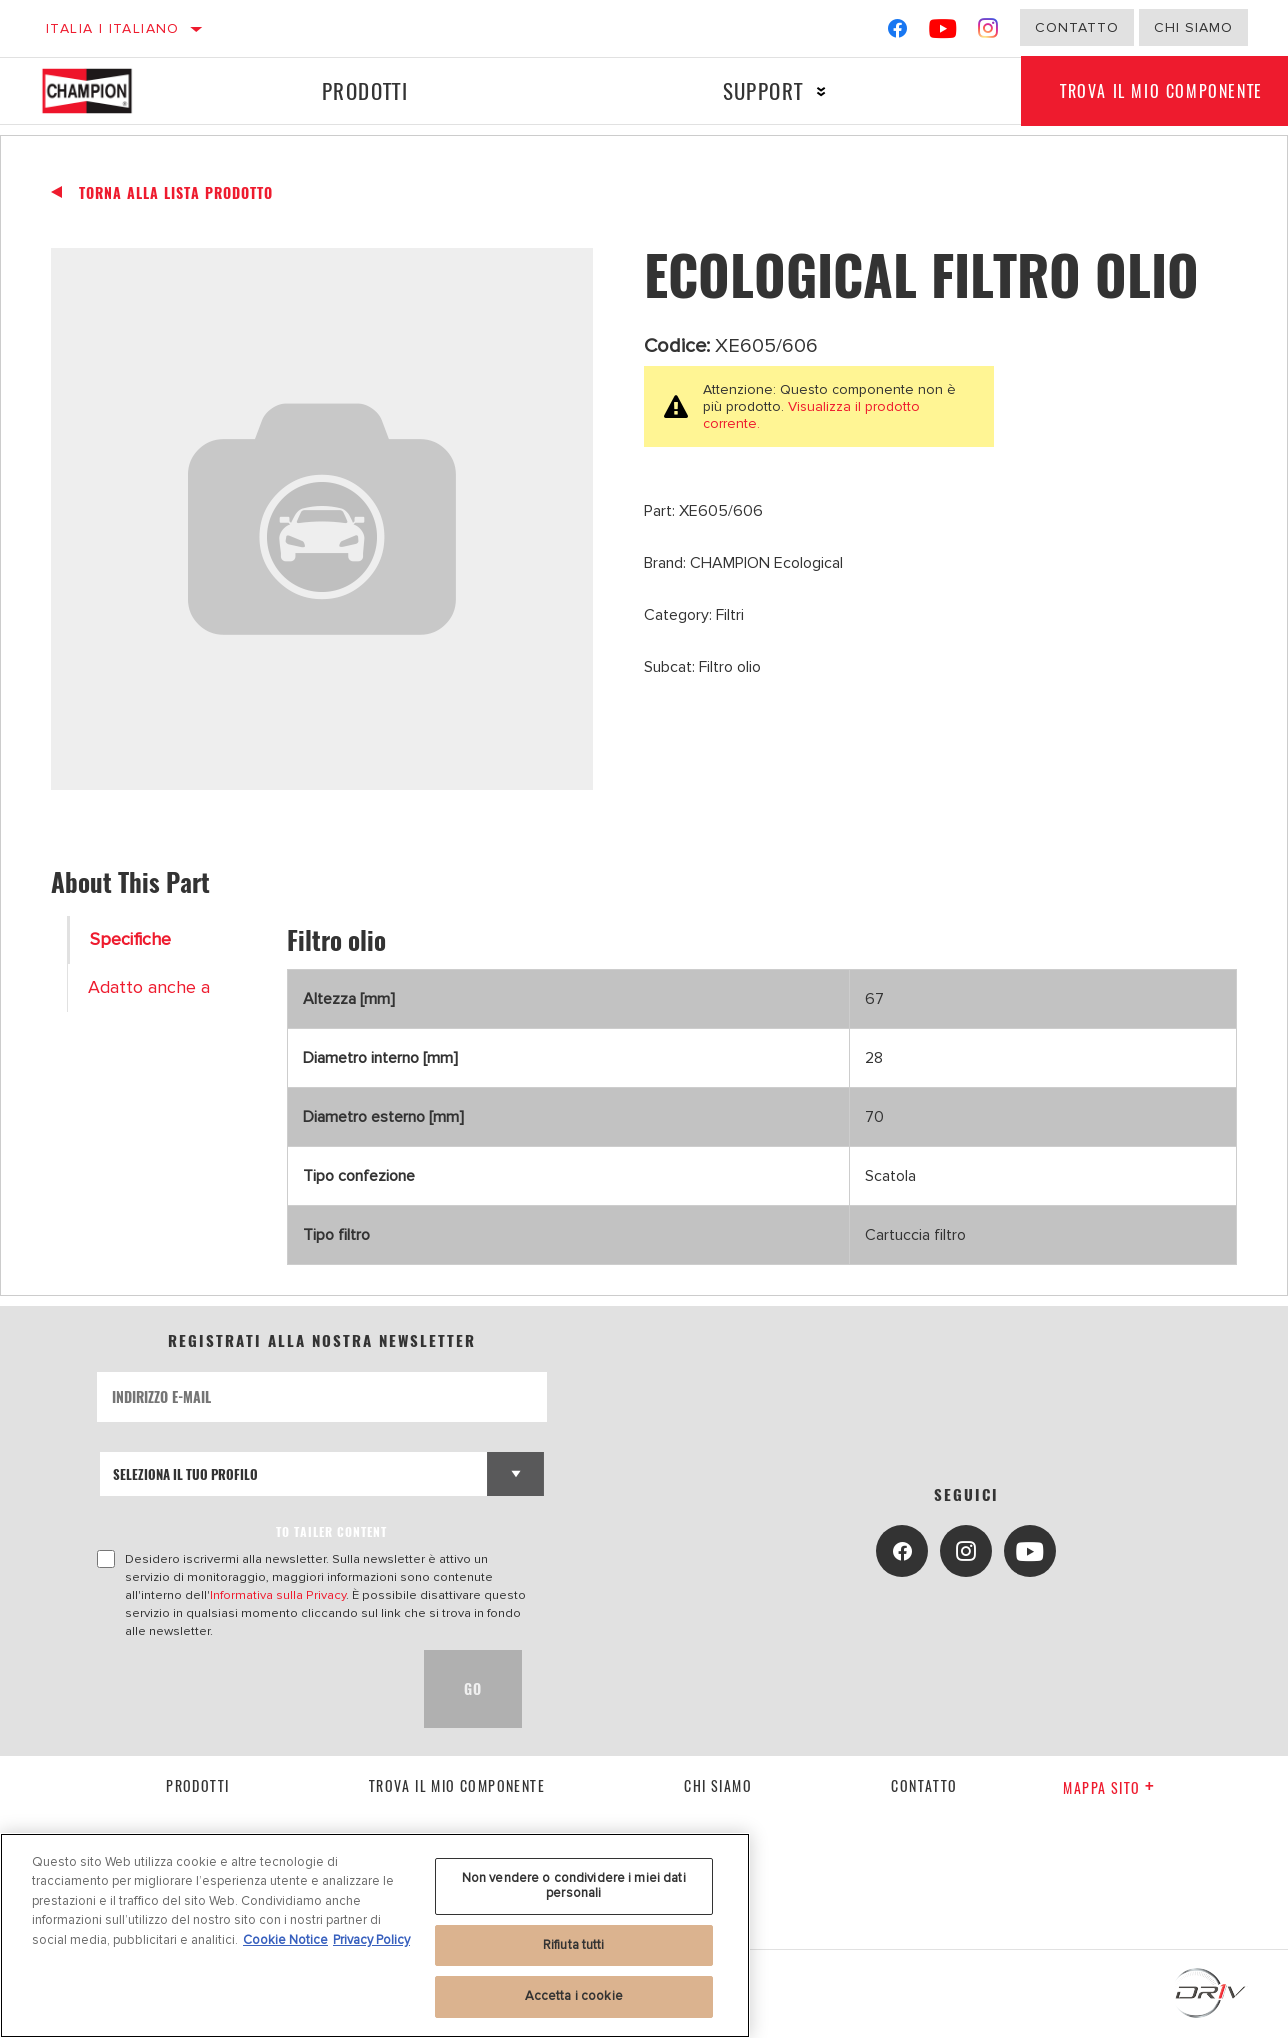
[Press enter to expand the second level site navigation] (820, 91)
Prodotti (365, 90)
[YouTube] (943, 32)
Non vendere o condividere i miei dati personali (574, 1886)
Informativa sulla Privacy (278, 1595)
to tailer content (331, 1531)
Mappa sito (1109, 1787)
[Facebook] (897, 32)
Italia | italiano (113, 28)
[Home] (102, 91)
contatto (924, 1785)
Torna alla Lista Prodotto (176, 193)
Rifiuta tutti (574, 1945)
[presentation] (249, 1689)
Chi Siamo (1193, 27)
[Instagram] (988, 32)
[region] (375, 1935)
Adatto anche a (149, 987)
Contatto (1077, 27)
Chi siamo (718, 1785)
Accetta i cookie (574, 1996)
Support (761, 90)
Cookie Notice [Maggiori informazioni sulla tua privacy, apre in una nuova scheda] (285, 1940)
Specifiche (130, 939)
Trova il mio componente (457, 1785)
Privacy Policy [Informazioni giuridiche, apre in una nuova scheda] (371, 1940)
